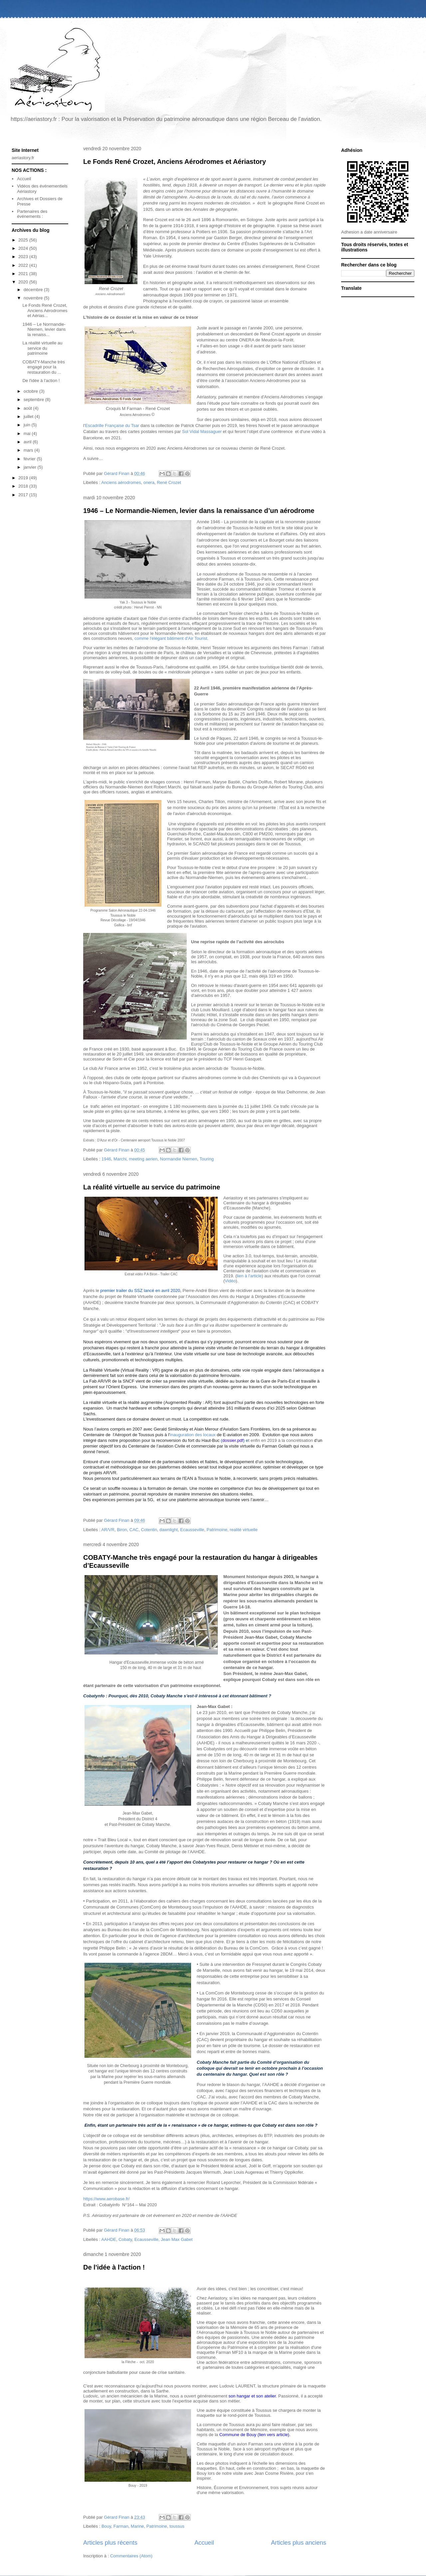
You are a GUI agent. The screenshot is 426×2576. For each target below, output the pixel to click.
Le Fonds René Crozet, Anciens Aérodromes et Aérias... (44, 310)
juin (28, 424)
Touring (207, 1158)
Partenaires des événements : (32, 214)
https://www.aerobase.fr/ (106, 2198)
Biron (122, 1529)
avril (28, 441)
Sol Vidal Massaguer (202, 431)
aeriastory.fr (23, 157)
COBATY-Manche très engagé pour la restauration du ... (43, 367)
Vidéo (230, 1280)
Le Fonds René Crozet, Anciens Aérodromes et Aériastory (174, 161)
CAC (133, 1529)
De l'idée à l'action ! (114, 2267)
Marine (137, 2526)
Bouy (106, 2526)
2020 (23, 281)
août (28, 408)
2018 (23, 486)
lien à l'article (249, 1275)
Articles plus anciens (298, 2542)
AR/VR (107, 1529)
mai (28, 433)
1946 (106, 1158)
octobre (31, 391)
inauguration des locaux (193, 1434)
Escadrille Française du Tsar (112, 425)
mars (29, 450)
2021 (23, 273)
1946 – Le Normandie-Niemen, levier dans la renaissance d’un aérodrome (199, 510)
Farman (120, 2526)
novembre (34, 297)
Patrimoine (217, 1529)
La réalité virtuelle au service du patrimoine (151, 1187)
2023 (23, 256)
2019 (23, 477)
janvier (31, 467)
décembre (34, 289)
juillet (29, 416)
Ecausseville (192, 1529)
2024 (23, 248)
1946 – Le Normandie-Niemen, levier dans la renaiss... (44, 329)
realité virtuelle (244, 1529)
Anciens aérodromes (121, 482)
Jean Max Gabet (176, 2239)
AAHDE (108, 2239)
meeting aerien (143, 1158)
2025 (23, 239)
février (30, 458)
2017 (23, 494)
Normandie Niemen (178, 1158)
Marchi (119, 1158)
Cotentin (149, 1529)
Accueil (204, 2542)
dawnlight (168, 1529)
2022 (23, 265)
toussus (176, 2526)
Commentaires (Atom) (131, 2555)
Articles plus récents (110, 2542)
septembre (34, 399)
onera (148, 482)
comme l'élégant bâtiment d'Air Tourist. (171, 638)
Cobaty (125, 2239)
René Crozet (169, 482)
